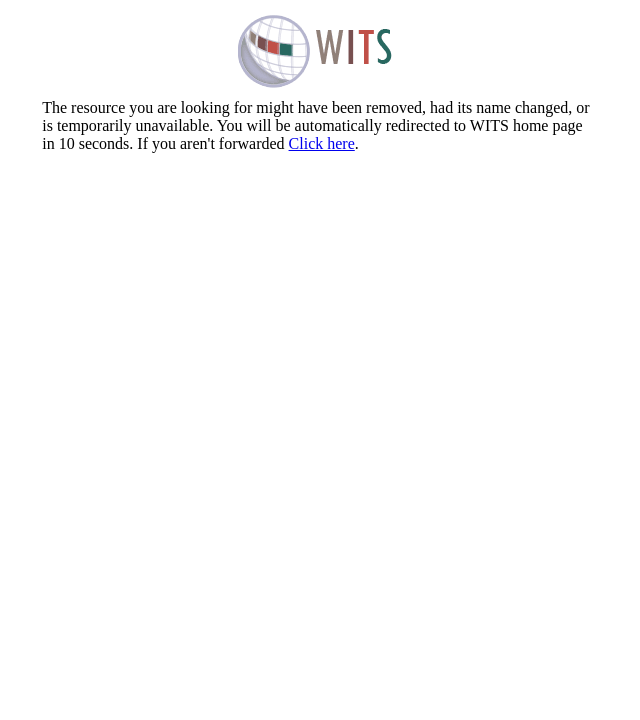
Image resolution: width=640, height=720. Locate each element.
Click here (322, 143)
